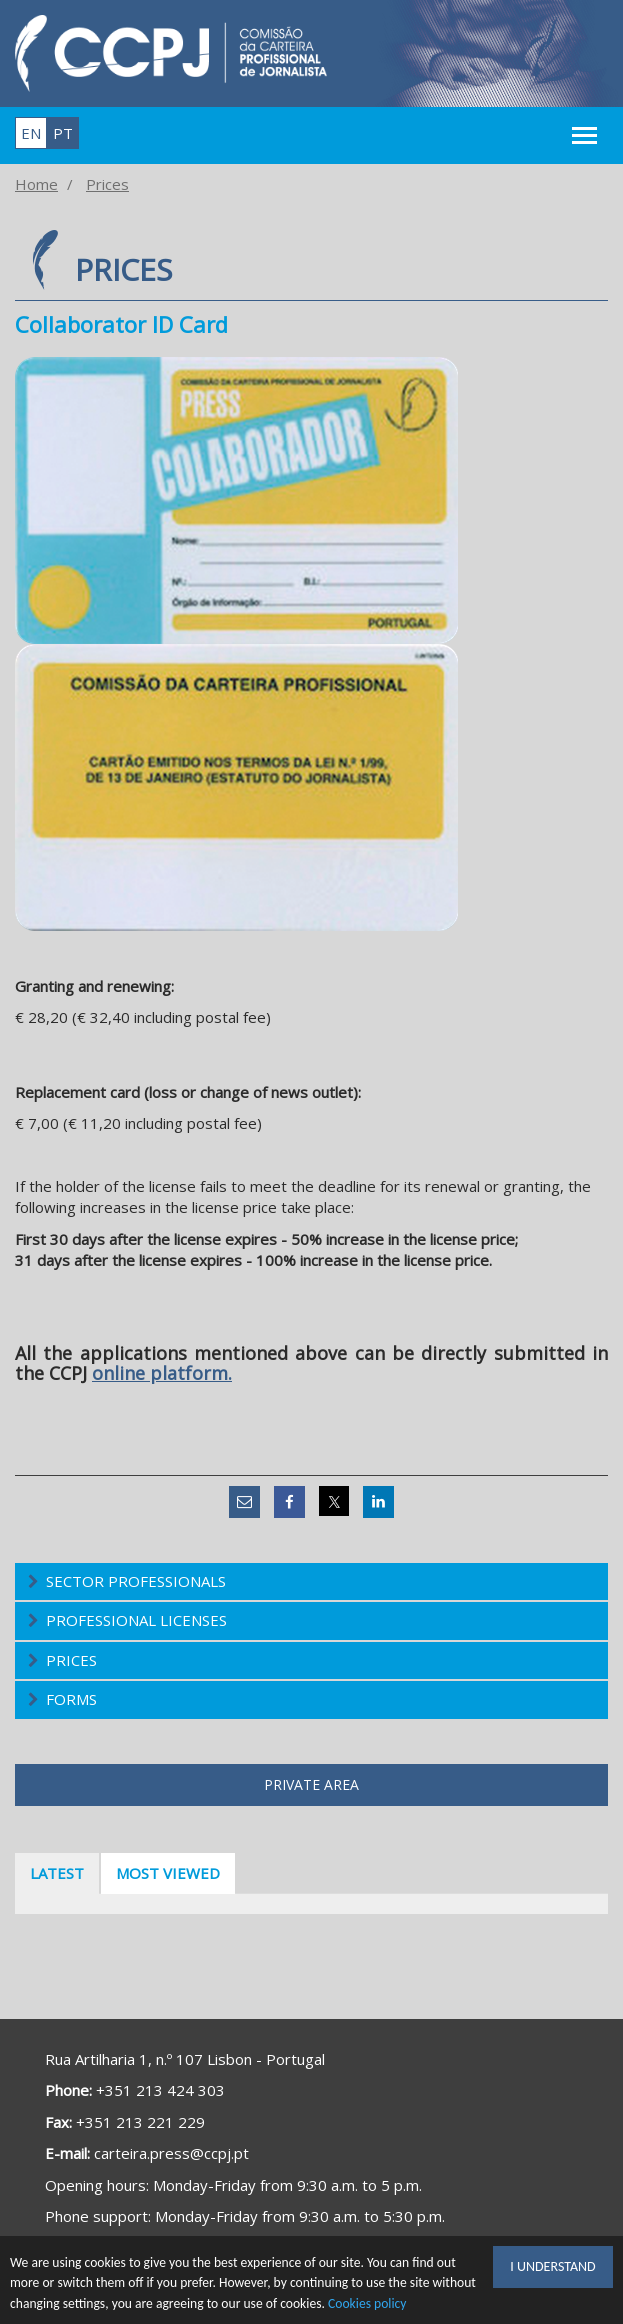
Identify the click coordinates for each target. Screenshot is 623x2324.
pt (63, 133)
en (31, 133)
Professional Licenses (136, 1620)
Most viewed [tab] (168, 1873)
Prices (107, 184)
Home (36, 184)
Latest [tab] (57, 1873)
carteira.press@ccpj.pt (171, 2153)
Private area (311, 1784)
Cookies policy (367, 2303)
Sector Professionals (136, 1581)
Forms (71, 1699)
